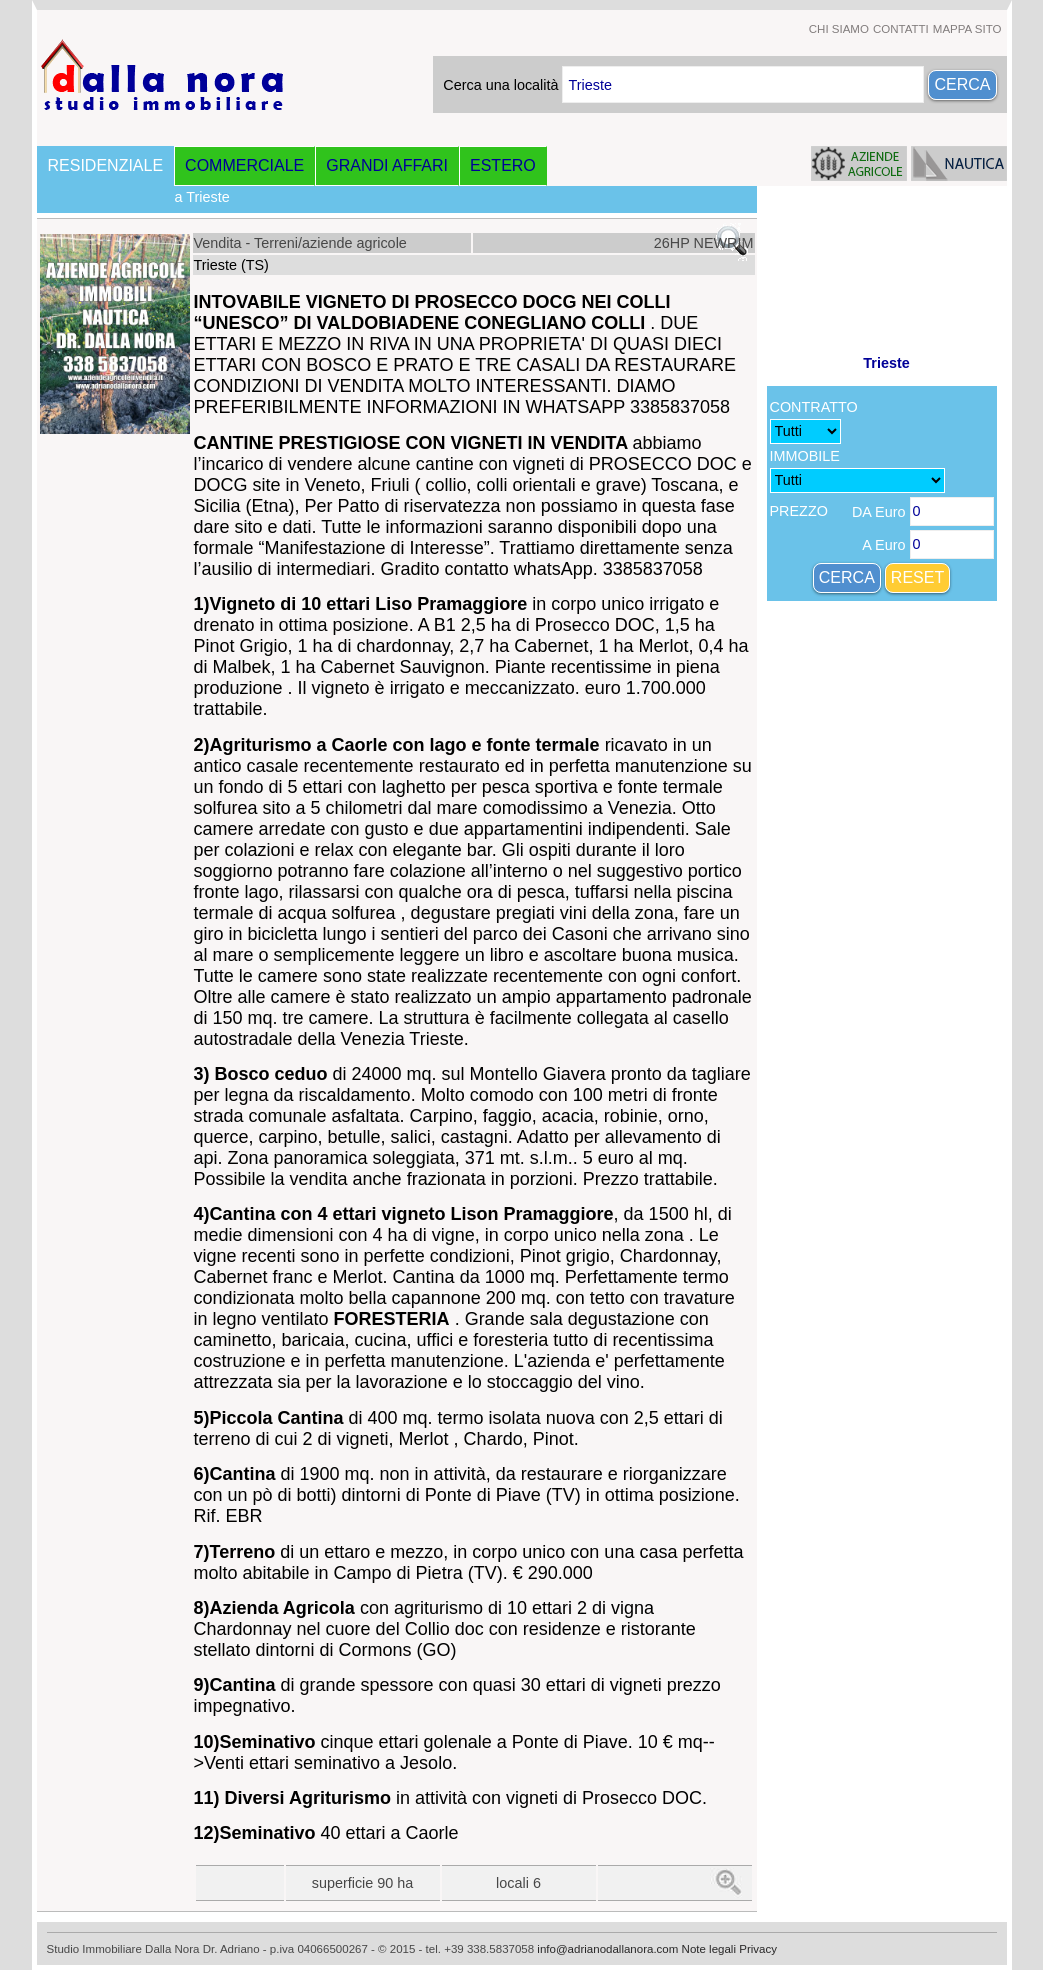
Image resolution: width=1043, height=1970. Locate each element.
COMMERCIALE (244, 165)
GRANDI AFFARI (387, 165)
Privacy (758, 1949)
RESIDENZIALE (106, 165)
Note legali (709, 1949)
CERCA (962, 84)
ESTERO (503, 165)
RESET (917, 577)
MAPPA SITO (967, 29)
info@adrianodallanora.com (607, 1949)
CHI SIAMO (839, 29)
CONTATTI (901, 29)
